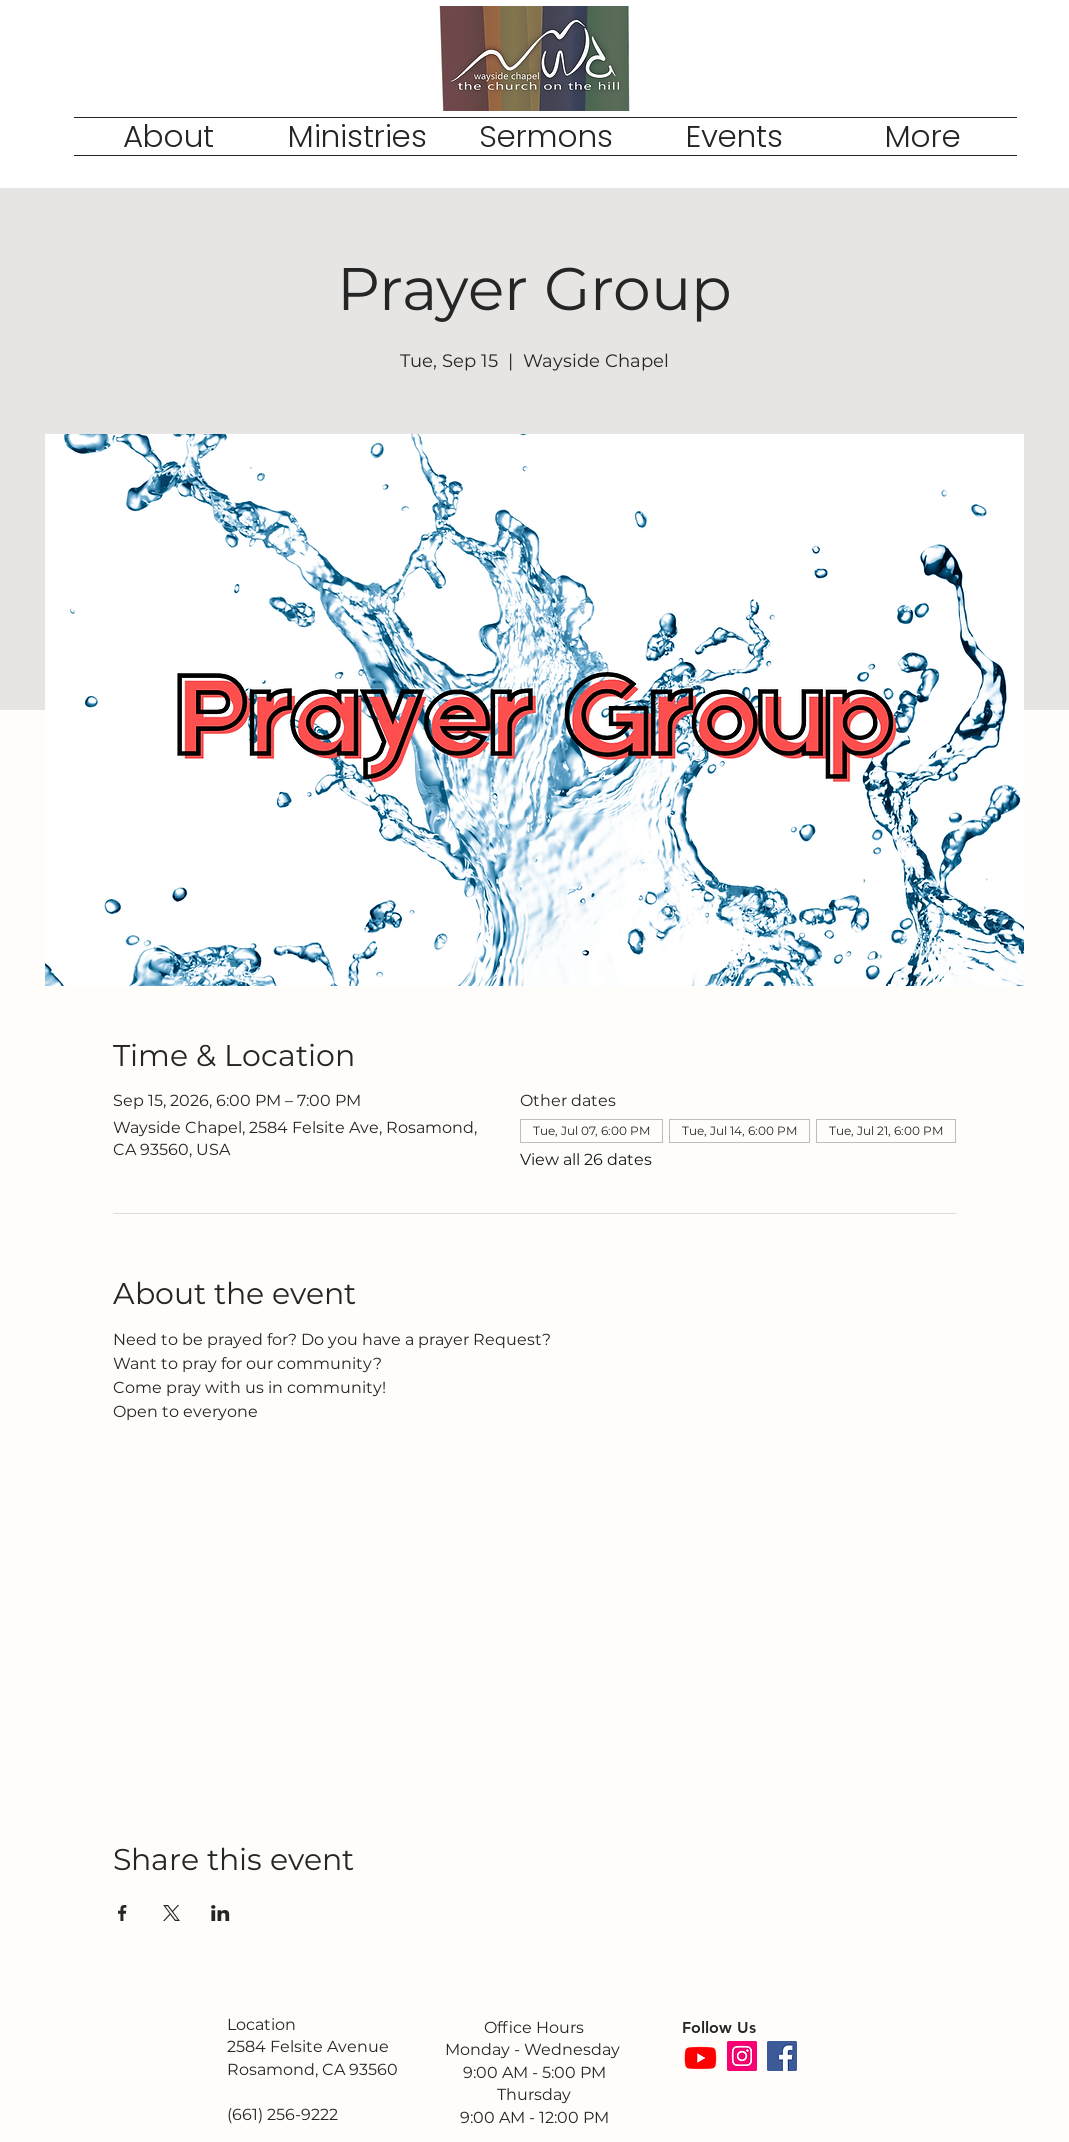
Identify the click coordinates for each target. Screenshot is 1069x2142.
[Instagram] (742, 2056)
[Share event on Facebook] (122, 1913)
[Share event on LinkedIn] (220, 1913)
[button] (168, 136)
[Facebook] (782, 2056)
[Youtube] (700, 2057)
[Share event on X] (171, 1913)
